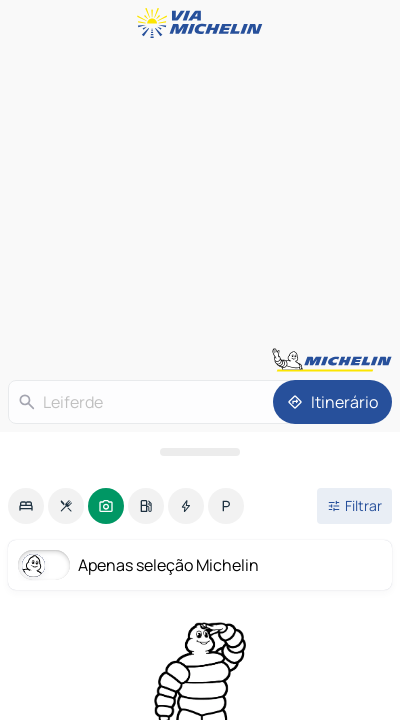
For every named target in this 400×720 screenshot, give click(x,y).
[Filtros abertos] (354, 506)
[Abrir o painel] (200, 452)
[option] (26, 506)
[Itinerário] (332, 402)
